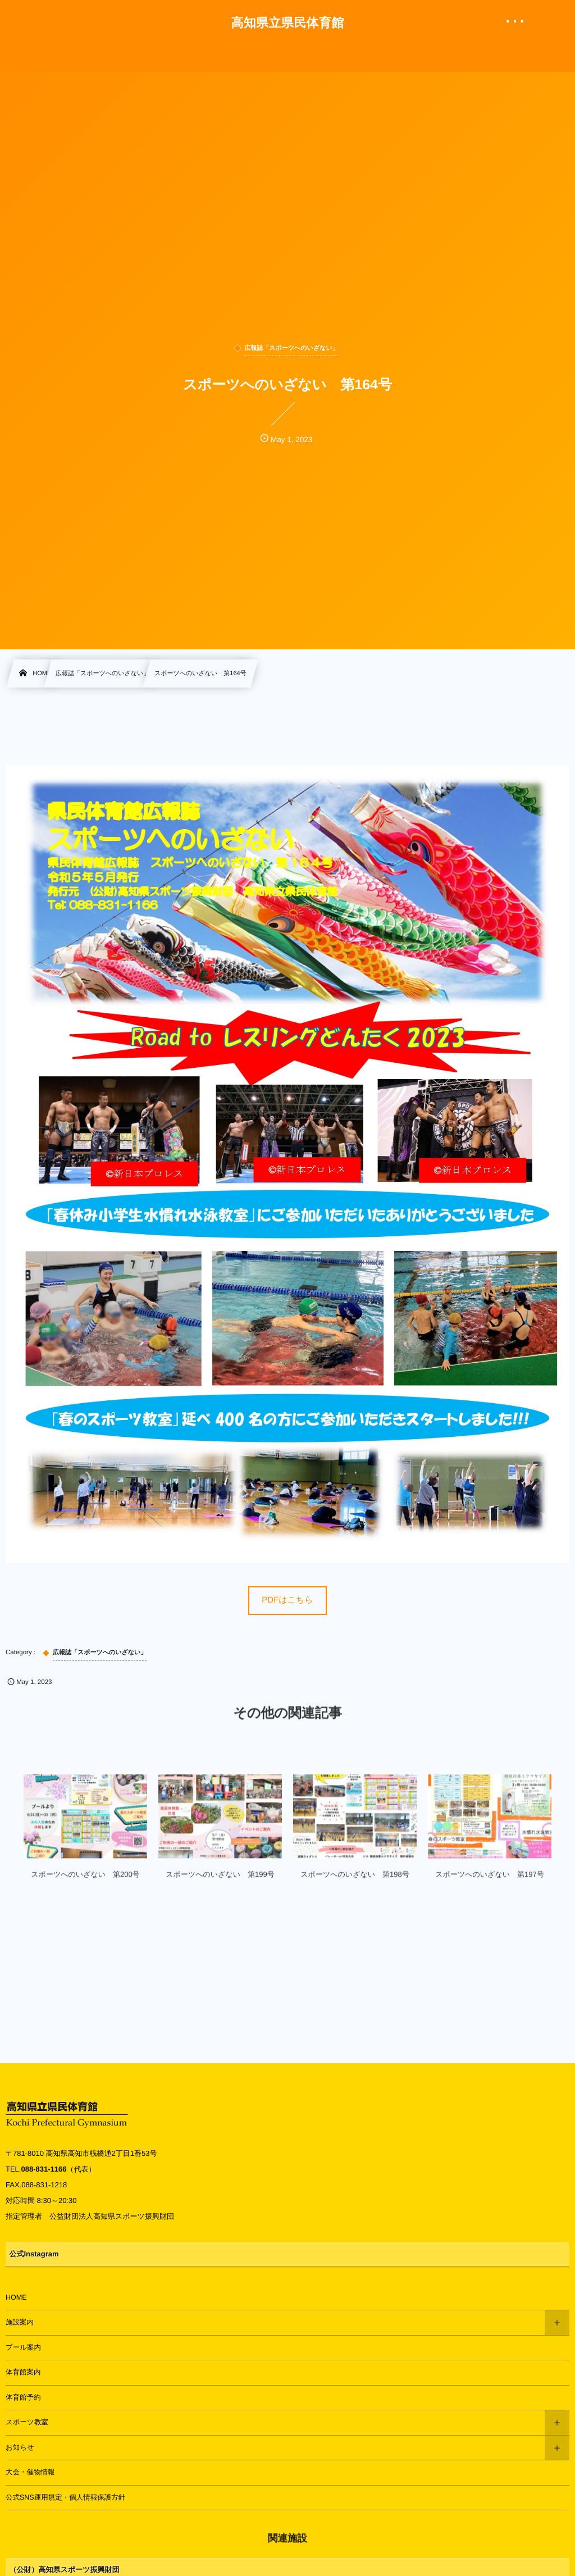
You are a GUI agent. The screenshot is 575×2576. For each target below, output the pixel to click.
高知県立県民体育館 (287, 23)
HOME (16, 2297)
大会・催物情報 (30, 2472)
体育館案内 (23, 2372)
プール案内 (23, 2347)
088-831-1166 (43, 2169)
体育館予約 (23, 2397)
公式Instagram (34, 2254)
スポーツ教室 (27, 2422)
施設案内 (20, 2322)
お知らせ (20, 2447)
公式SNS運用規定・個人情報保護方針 (65, 2497)
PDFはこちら (287, 1600)
